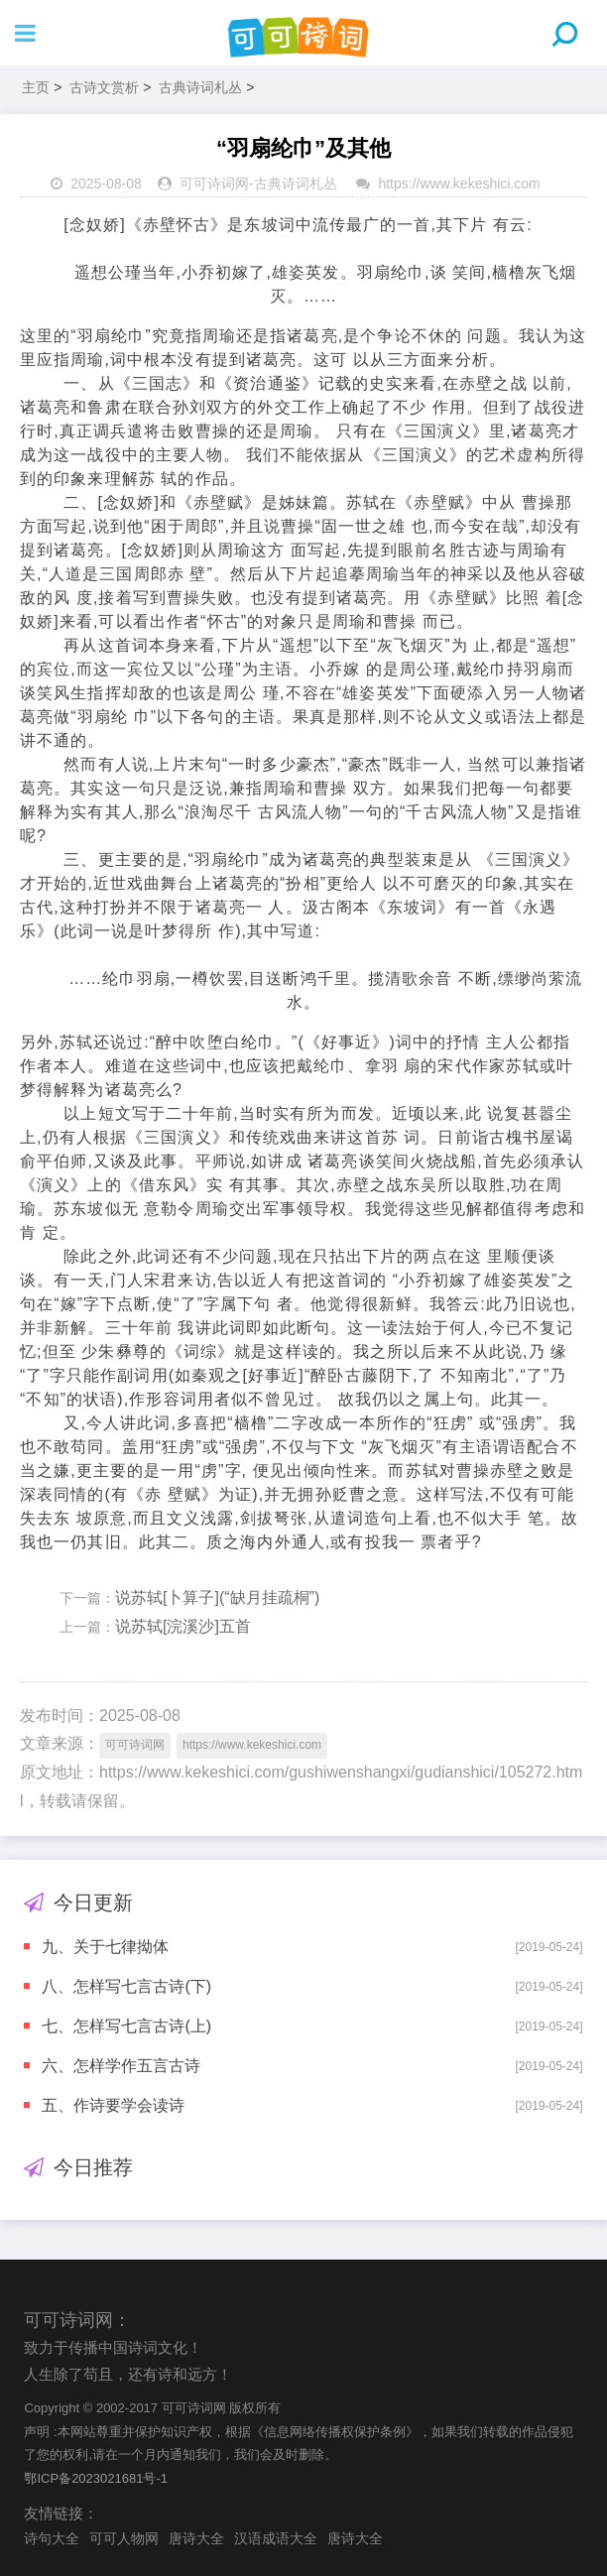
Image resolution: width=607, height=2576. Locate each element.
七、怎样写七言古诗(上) (126, 2026)
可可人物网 (124, 2538)
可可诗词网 (214, 183)
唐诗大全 (196, 2538)
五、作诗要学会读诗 (113, 2105)
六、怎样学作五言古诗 (121, 2065)
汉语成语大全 (275, 2538)
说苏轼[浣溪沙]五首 (183, 1626)
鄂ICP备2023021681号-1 (96, 2478)
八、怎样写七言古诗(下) (126, 1986)
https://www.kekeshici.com (459, 183)
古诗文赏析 (104, 87)
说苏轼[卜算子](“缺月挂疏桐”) (217, 1597)
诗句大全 (51, 2538)
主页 (36, 87)
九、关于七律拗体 (105, 1946)
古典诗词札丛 (200, 87)
